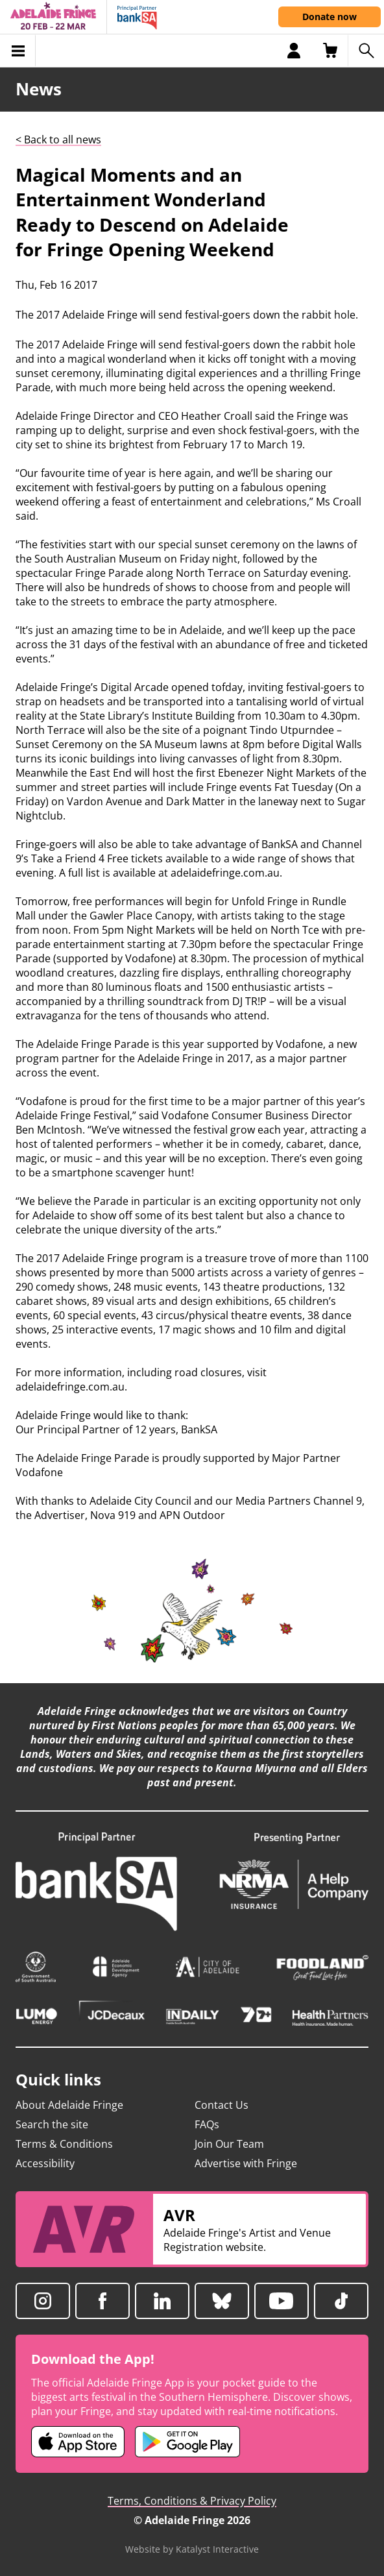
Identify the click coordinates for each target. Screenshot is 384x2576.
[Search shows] (366, 50)
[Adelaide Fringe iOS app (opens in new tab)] (78, 2441)
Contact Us (221, 2105)
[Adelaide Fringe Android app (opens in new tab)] (187, 2441)
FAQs (207, 2124)
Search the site (52, 2124)
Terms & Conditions (64, 2144)
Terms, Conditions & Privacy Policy (192, 2501)
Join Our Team (229, 2144)
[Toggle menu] (18, 50)
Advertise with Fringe (246, 2163)
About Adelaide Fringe (69, 2105)
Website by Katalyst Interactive (192, 2549)
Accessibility (45, 2163)
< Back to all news (58, 139)
